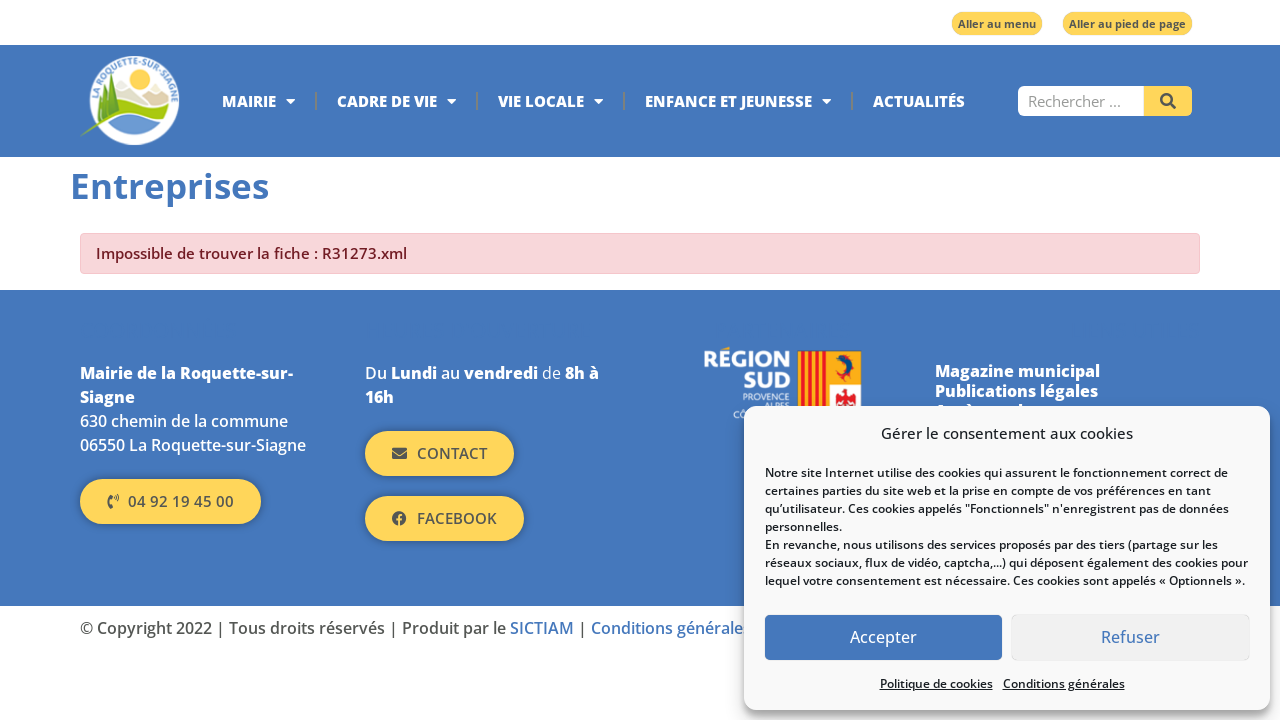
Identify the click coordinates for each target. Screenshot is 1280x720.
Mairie (258, 101)
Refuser (1131, 638)
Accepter (883, 638)
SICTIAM (542, 628)
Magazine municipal (1017, 371)
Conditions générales (1064, 683)
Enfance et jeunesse (738, 101)
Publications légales (1016, 391)
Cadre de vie (396, 101)
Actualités (919, 101)
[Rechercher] (1168, 101)
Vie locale (550, 101)
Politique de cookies (936, 683)
